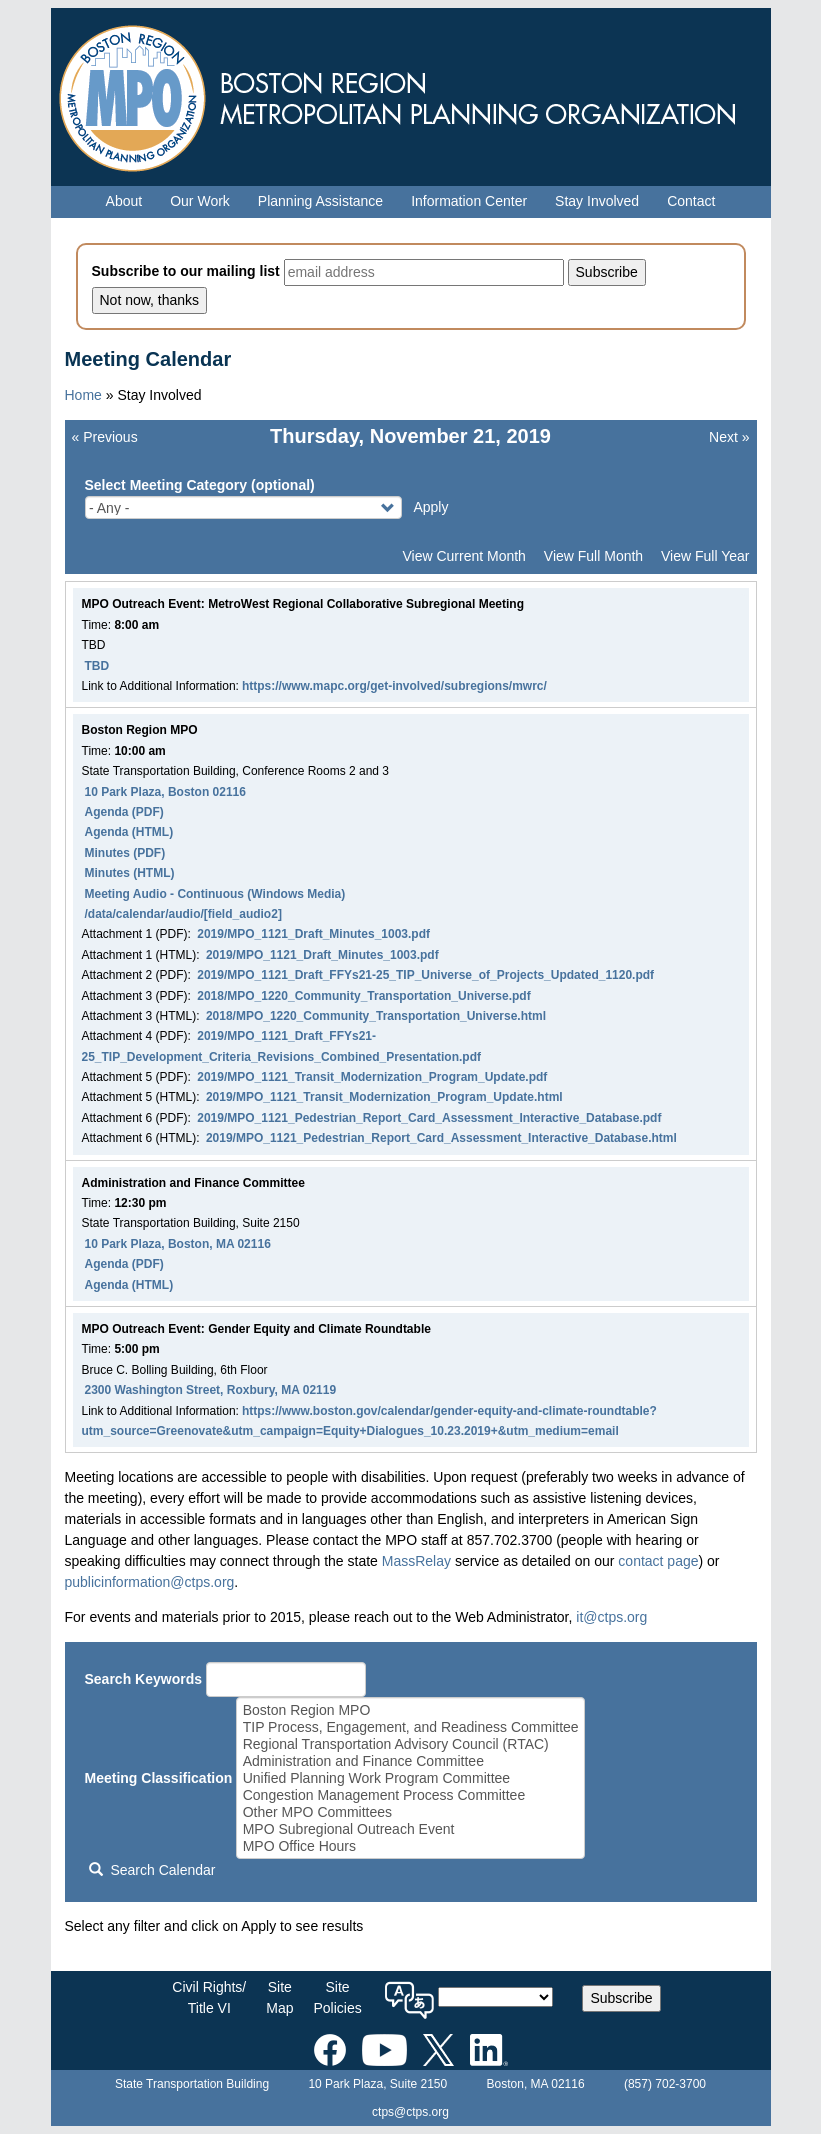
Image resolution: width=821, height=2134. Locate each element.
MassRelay (416, 1561)
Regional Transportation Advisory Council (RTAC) (411, 1744)
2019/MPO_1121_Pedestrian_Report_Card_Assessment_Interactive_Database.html (441, 1138)
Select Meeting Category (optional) (200, 485)
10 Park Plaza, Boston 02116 (165, 792)
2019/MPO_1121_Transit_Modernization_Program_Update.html (384, 1097)
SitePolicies (337, 1997)
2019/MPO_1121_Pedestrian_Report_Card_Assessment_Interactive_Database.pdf (429, 1118)
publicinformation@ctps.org (150, 1582)
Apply (430, 507)
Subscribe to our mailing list (186, 271)
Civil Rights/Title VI (209, 1997)
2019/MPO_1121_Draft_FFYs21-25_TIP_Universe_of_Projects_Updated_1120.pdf (425, 975)
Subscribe (621, 1998)
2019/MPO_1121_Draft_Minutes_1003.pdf (313, 934)
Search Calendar (152, 1870)
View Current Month (463, 556)
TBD (97, 666)
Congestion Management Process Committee (411, 1795)
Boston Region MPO (411, 1710)
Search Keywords (144, 1679)
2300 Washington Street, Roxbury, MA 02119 (211, 1390)
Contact (691, 201)
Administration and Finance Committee (411, 1761)
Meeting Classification (159, 1778)
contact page (658, 1561)
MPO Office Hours (411, 1846)
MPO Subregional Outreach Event (411, 1829)
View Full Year (705, 556)
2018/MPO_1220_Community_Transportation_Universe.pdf (363, 996)
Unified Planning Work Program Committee (411, 1778)
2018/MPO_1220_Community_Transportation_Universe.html (376, 1016)
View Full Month (593, 556)
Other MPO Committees (411, 1812)
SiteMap (279, 1997)
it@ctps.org (611, 1617)
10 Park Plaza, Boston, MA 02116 (178, 1244)
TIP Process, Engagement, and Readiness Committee (411, 1727)
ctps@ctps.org (410, 2112)
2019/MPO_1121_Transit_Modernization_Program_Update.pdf (372, 1077)
